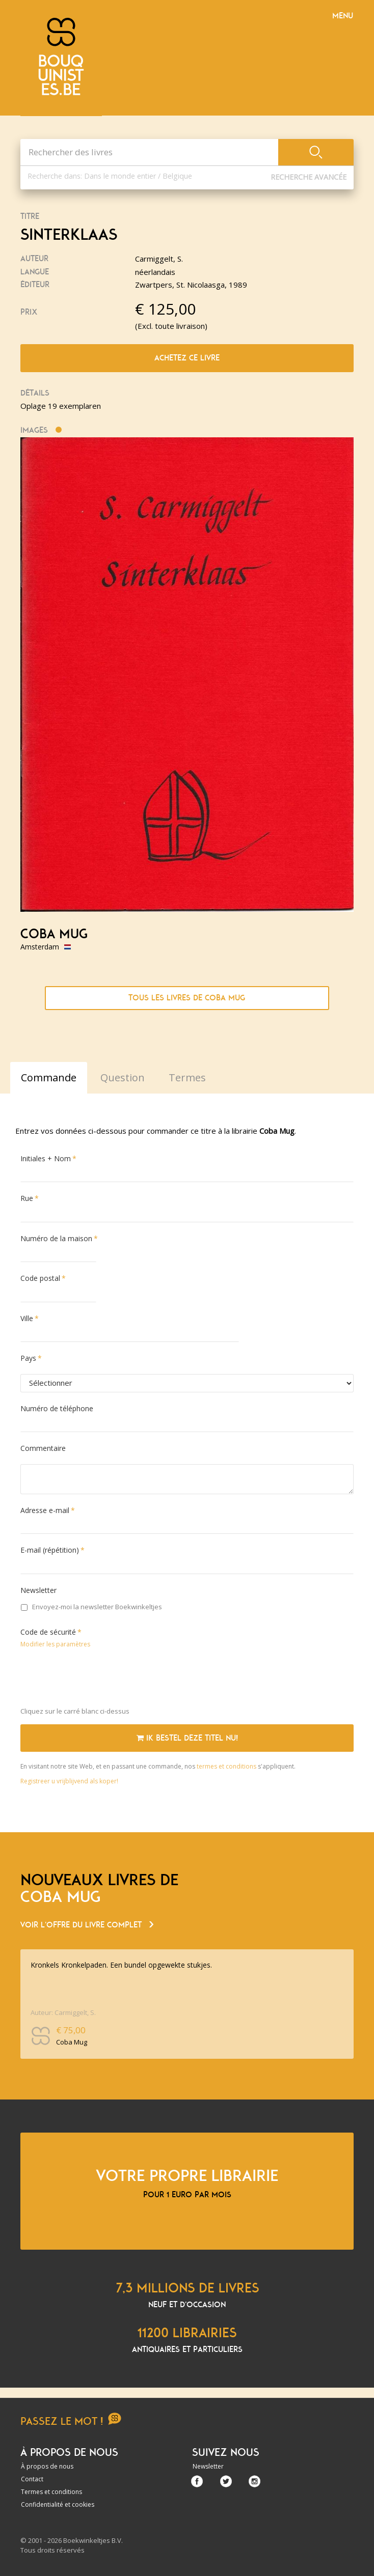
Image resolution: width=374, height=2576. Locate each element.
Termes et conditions (51, 2491)
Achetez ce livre (187, 357)
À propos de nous (47, 2466)
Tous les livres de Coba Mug (186, 997)
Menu (342, 15)
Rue (26, 1198)
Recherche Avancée (308, 177)
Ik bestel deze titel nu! (187, 1738)
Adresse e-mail (44, 1510)
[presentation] (97, 1679)
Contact (32, 2479)
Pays (28, 1358)
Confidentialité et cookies (57, 2504)
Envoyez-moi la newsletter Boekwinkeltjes (91, 1606)
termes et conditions (227, 1766)
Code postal (40, 1278)
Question (122, 1077)
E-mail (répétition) (49, 1550)
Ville (26, 1318)
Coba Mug (54, 934)
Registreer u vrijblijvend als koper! (69, 1781)
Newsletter (38, 1590)
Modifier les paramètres (55, 1644)
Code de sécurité (48, 1632)
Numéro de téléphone (56, 1408)
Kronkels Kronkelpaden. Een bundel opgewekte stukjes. (121, 1965)
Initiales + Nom (45, 1158)
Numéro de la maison (56, 1238)
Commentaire (43, 1448)
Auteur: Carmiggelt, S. (63, 2012)
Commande (48, 1077)
